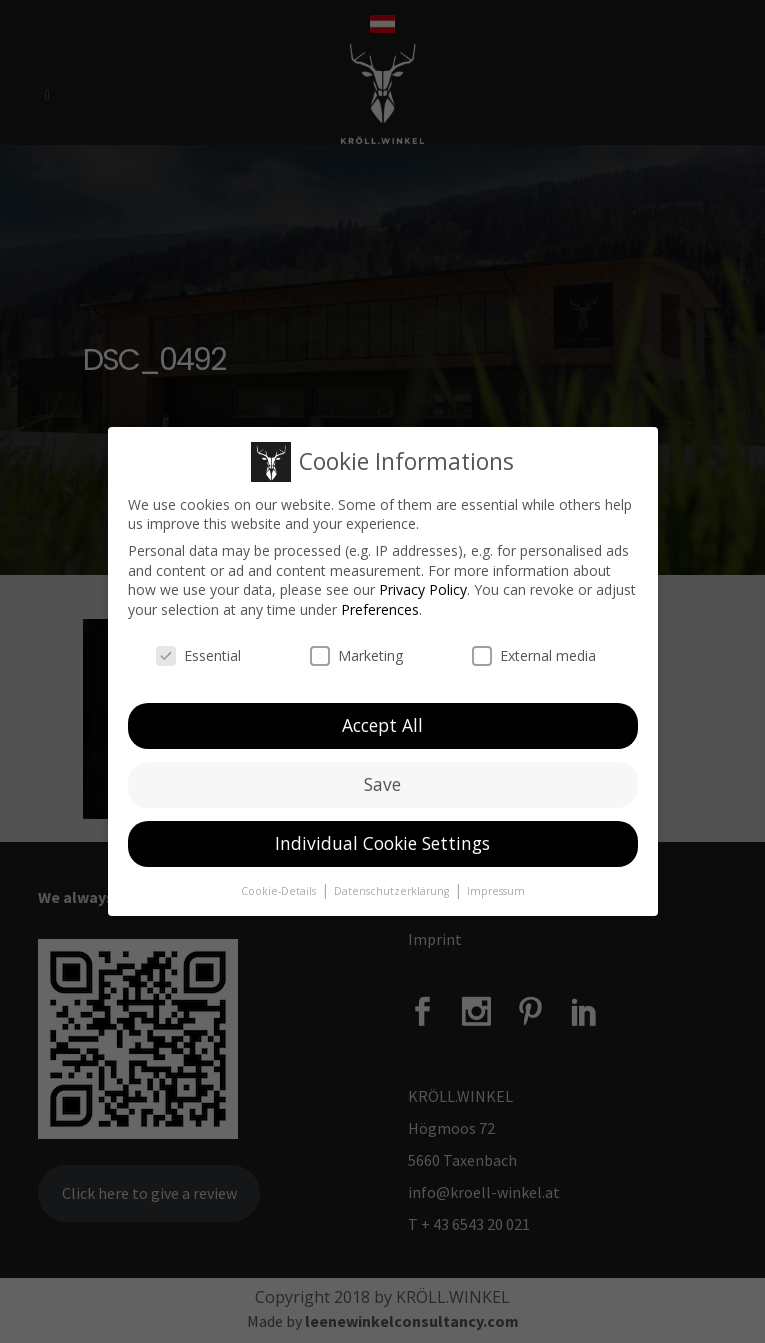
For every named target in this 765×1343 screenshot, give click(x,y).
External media (534, 645)
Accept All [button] (382, 716)
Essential (198, 645)
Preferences (380, 599)
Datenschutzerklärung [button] (393, 881)
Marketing (356, 645)
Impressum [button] (496, 881)
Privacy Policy (423, 580)
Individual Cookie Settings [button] (382, 834)
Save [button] (382, 775)
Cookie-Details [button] (280, 881)
